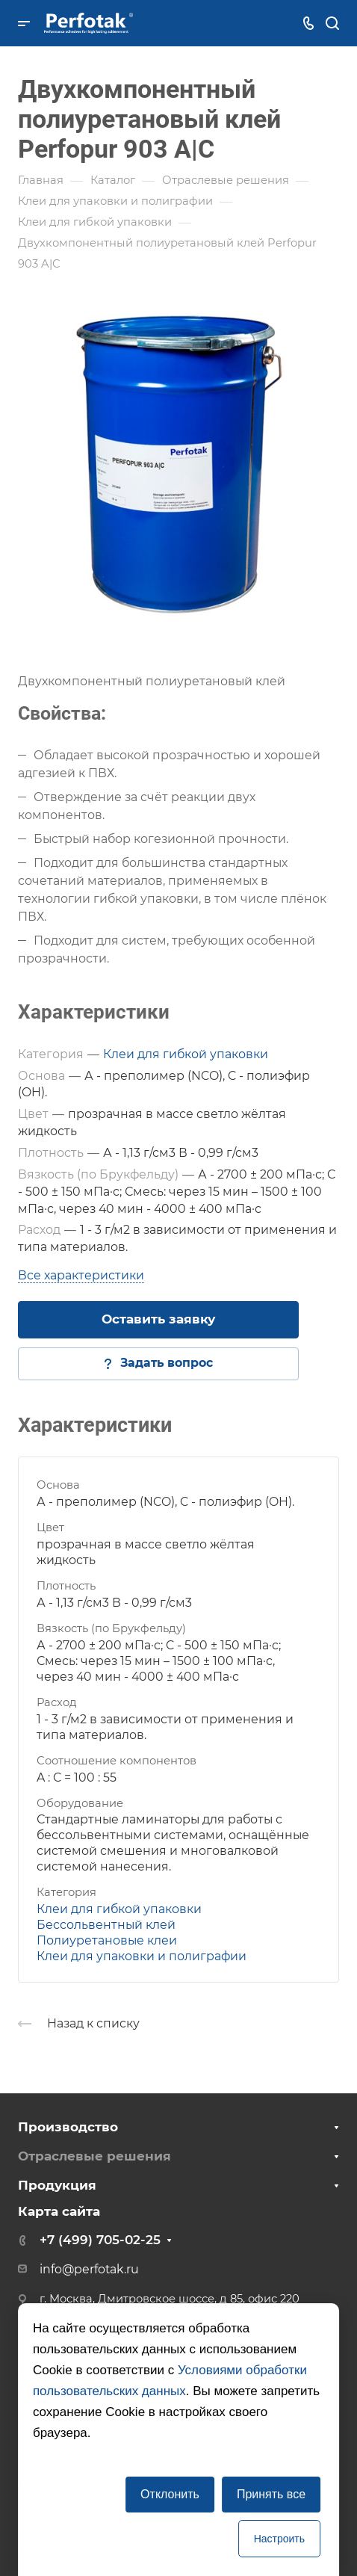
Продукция (57, 2185)
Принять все (271, 2494)
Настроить (279, 2539)
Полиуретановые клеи (107, 1940)
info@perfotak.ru (89, 2269)
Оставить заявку (158, 1319)
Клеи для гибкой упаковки (185, 1054)
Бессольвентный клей (106, 1925)
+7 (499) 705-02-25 (100, 2239)
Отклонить (169, 2494)
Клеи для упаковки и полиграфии (141, 1956)
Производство (68, 2126)
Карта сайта (59, 2211)
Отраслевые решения (94, 2156)
